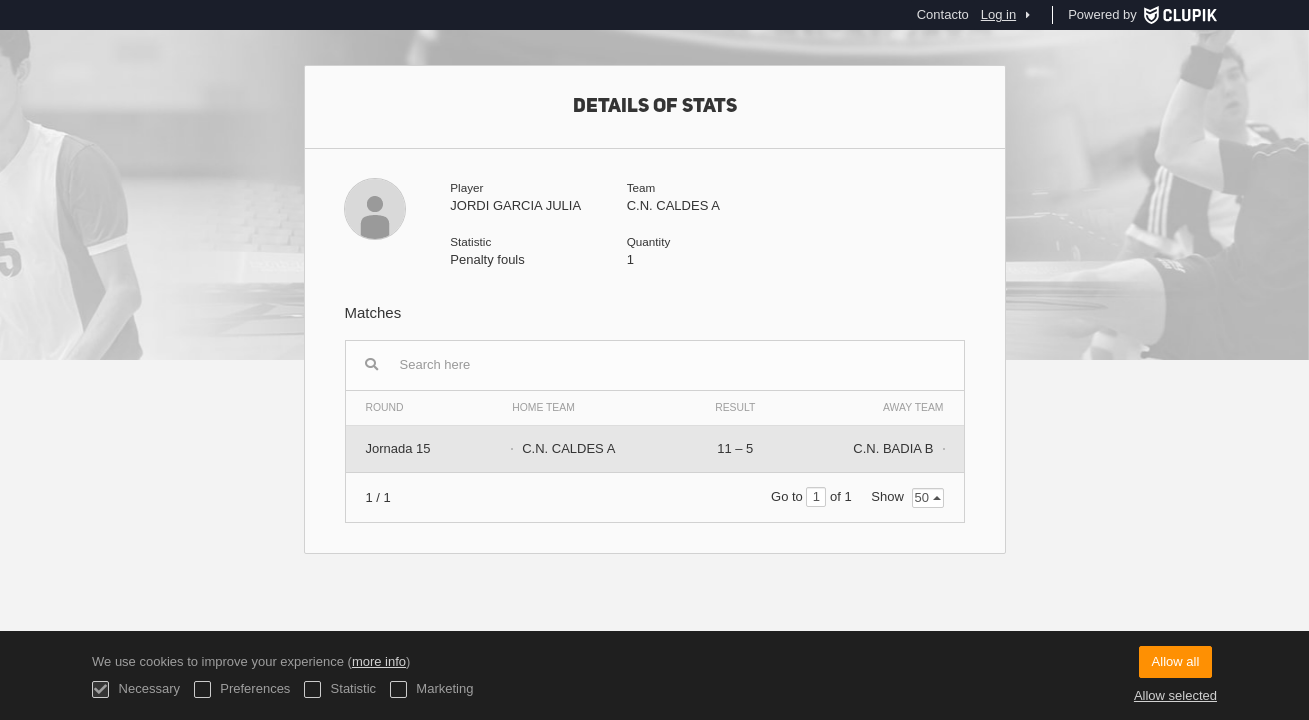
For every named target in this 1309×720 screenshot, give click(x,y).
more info (379, 661)
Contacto (943, 14)
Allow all (1176, 661)
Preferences (242, 689)
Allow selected (1175, 695)
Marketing (432, 689)
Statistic (340, 689)
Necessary (136, 689)
